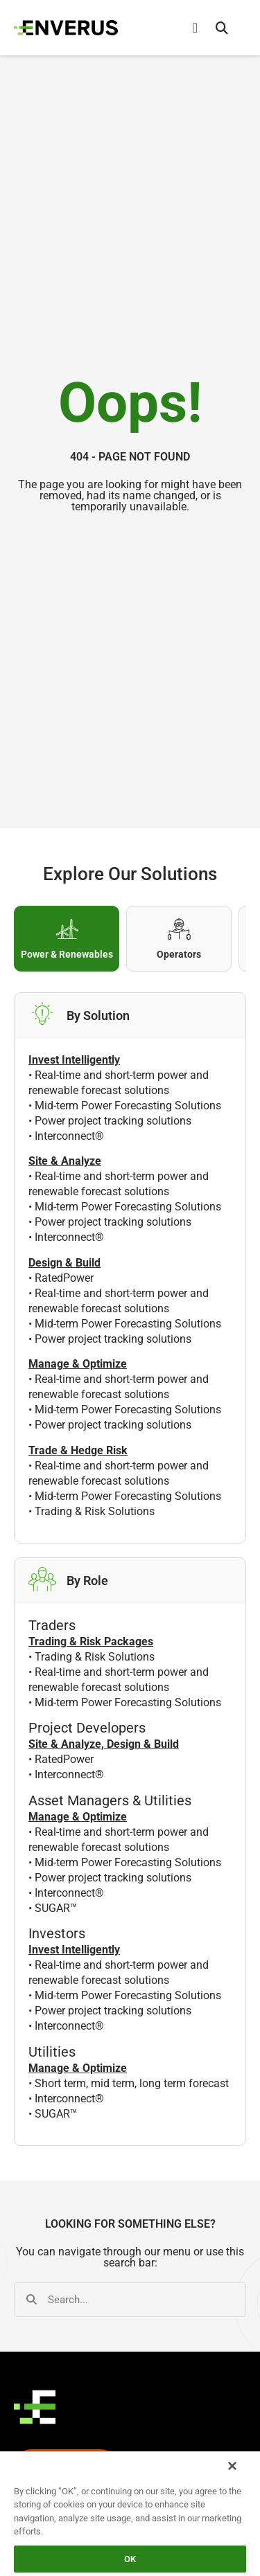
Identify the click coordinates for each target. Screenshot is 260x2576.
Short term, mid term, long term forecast (132, 2083)
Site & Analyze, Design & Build (103, 1744)
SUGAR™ (56, 1908)
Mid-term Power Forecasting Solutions (128, 1105)
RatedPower (64, 1278)
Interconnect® (69, 1136)
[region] (130, 2513)
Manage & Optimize (77, 1816)
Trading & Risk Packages (90, 1641)
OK (130, 2559)
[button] (221, 27)
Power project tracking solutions (113, 1120)
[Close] (232, 2466)
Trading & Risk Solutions (95, 1511)
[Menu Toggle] (195, 28)
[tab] (66, 939)
